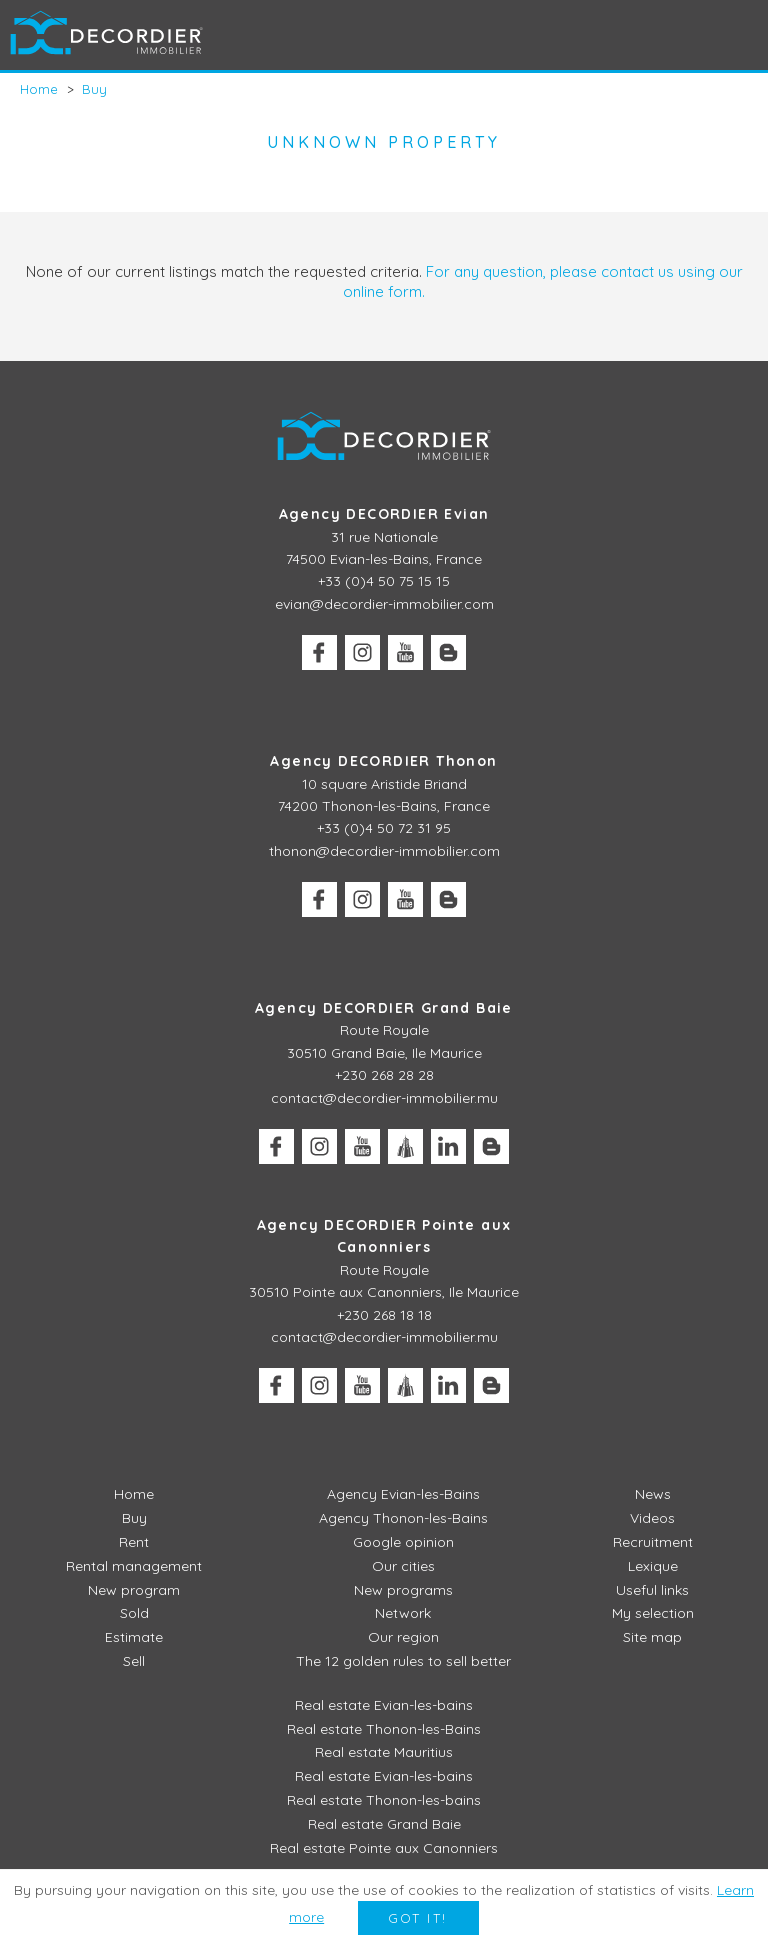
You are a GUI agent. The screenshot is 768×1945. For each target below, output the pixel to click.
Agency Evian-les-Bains (403, 1494)
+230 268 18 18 (384, 1315)
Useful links (652, 1590)
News (653, 1494)
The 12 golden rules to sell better (403, 1661)
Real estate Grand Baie (384, 1824)
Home (134, 1494)
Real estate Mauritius (384, 1752)
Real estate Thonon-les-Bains (384, 1729)
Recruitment (653, 1542)
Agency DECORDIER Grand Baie (384, 1008)
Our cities (403, 1566)
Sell (134, 1661)
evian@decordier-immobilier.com (384, 604)
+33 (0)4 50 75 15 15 (384, 581)
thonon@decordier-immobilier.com (384, 851)
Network (403, 1613)
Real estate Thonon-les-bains (384, 1800)
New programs (403, 1590)
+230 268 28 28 (384, 1075)
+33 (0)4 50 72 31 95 (384, 828)
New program (134, 1590)
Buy (134, 1518)
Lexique (653, 1566)
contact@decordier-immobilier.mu (384, 1098)
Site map (652, 1637)
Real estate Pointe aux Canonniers (384, 1848)
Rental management (134, 1566)
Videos (652, 1518)
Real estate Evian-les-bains (384, 1705)
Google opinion (403, 1542)
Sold (134, 1613)
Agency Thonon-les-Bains (403, 1518)
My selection (653, 1613)
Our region (403, 1637)
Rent (134, 1542)
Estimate (134, 1637)
